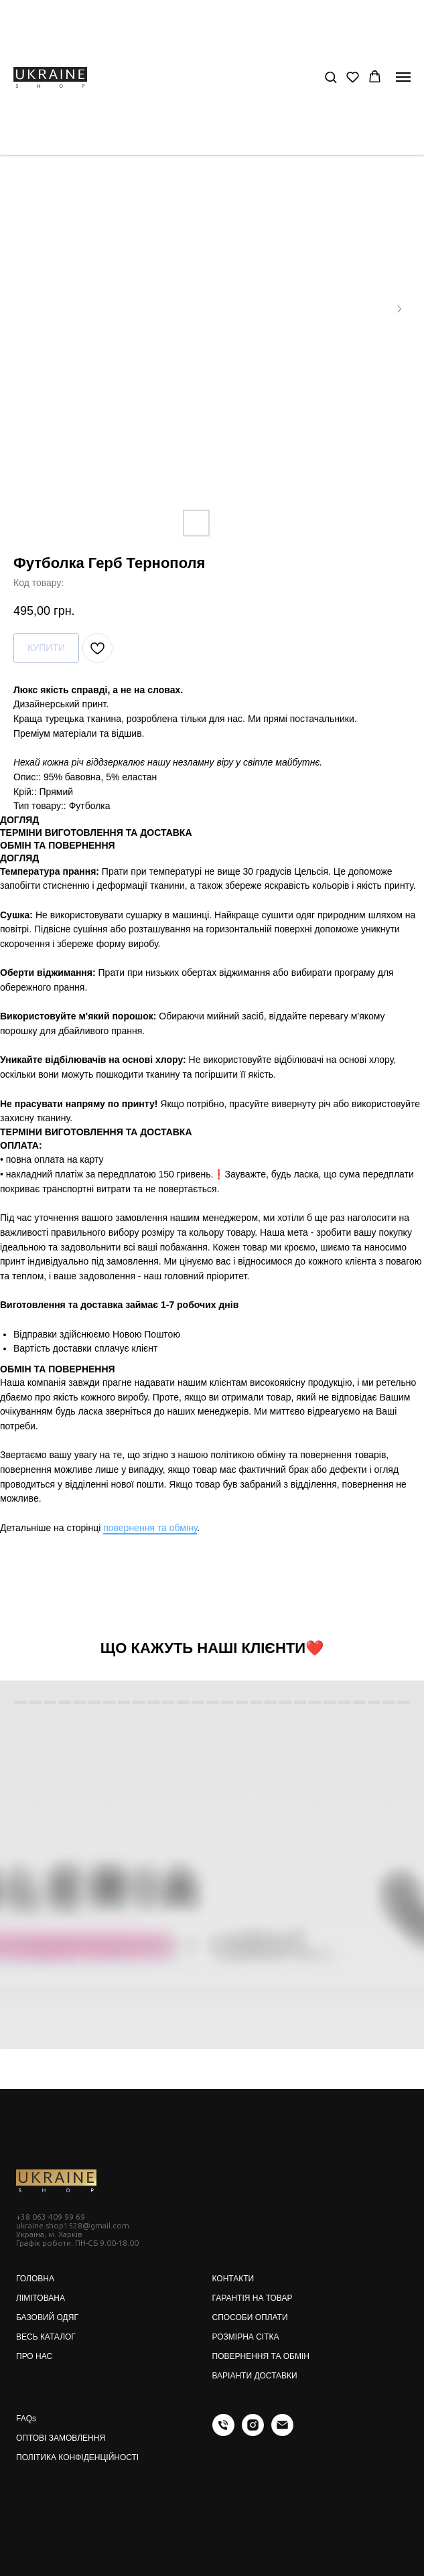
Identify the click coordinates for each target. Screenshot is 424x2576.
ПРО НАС (34, 2356)
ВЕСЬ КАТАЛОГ (46, 2337)
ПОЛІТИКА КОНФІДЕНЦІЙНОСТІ (77, 2457)
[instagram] (253, 2432)
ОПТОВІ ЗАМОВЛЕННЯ (60, 2438)
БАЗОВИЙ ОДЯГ (47, 2317)
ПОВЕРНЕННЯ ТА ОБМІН (260, 2356)
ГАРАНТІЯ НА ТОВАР (252, 2298)
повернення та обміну (150, 1527)
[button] (330, 76)
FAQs (26, 2418)
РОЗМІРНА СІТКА (245, 2337)
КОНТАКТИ (233, 2278)
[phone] (223, 2432)
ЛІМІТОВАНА (40, 2298)
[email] (282, 2432)
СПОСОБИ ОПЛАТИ (250, 2317)
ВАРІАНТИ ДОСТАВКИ (254, 2375)
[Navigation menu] (403, 77)
